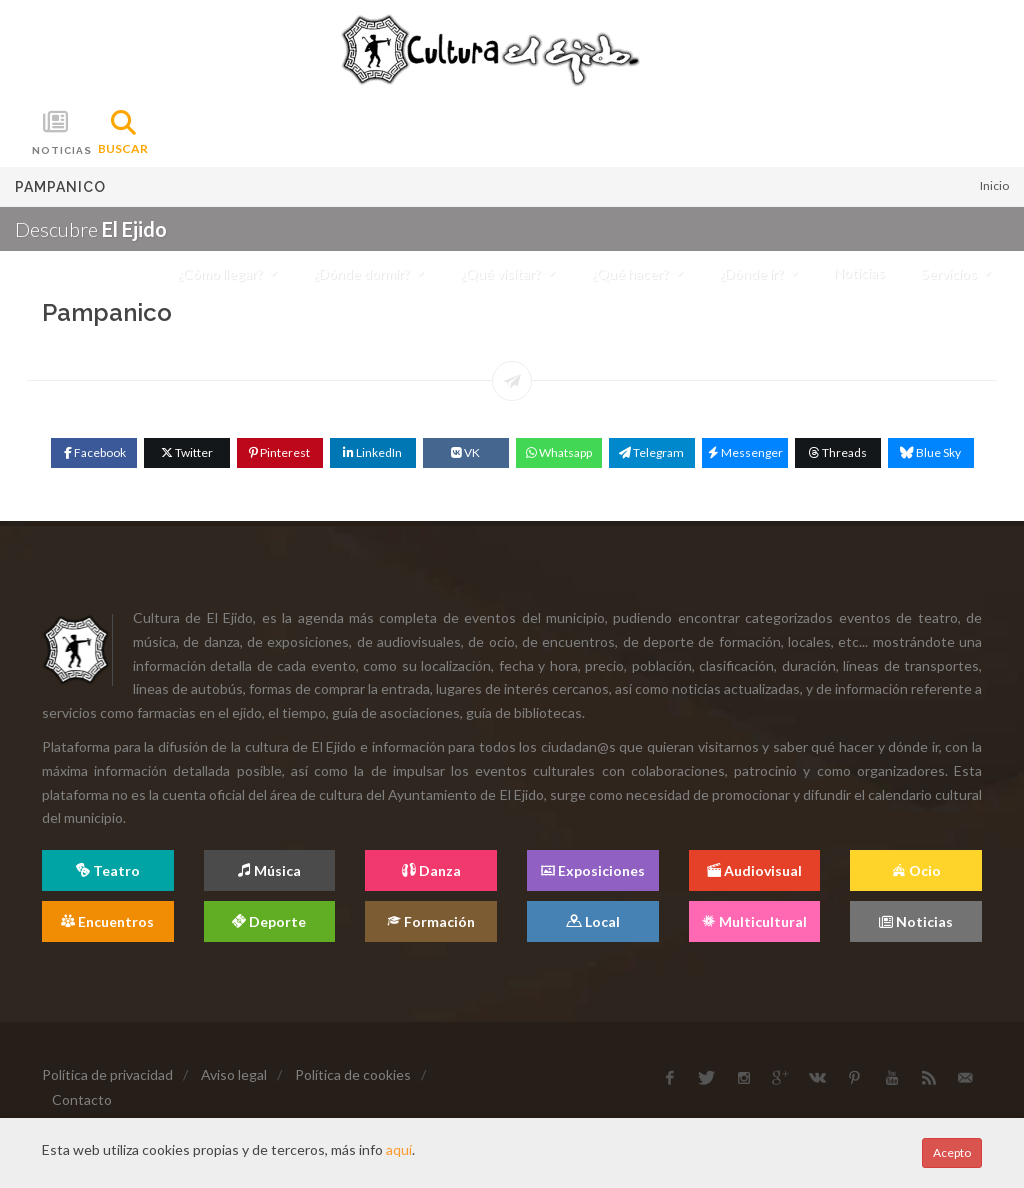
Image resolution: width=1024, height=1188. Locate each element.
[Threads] (838, 453)
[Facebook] (94, 453)
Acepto (952, 1152)
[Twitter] (187, 453)
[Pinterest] (280, 453)
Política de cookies (353, 1074)
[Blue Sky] (931, 453)
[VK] (466, 453)
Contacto (82, 1099)
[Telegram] (652, 453)
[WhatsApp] (559, 453)
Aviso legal (234, 1074)
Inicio (994, 185)
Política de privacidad (107, 1074)
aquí (399, 1149)
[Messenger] (745, 453)
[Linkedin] (373, 453)
